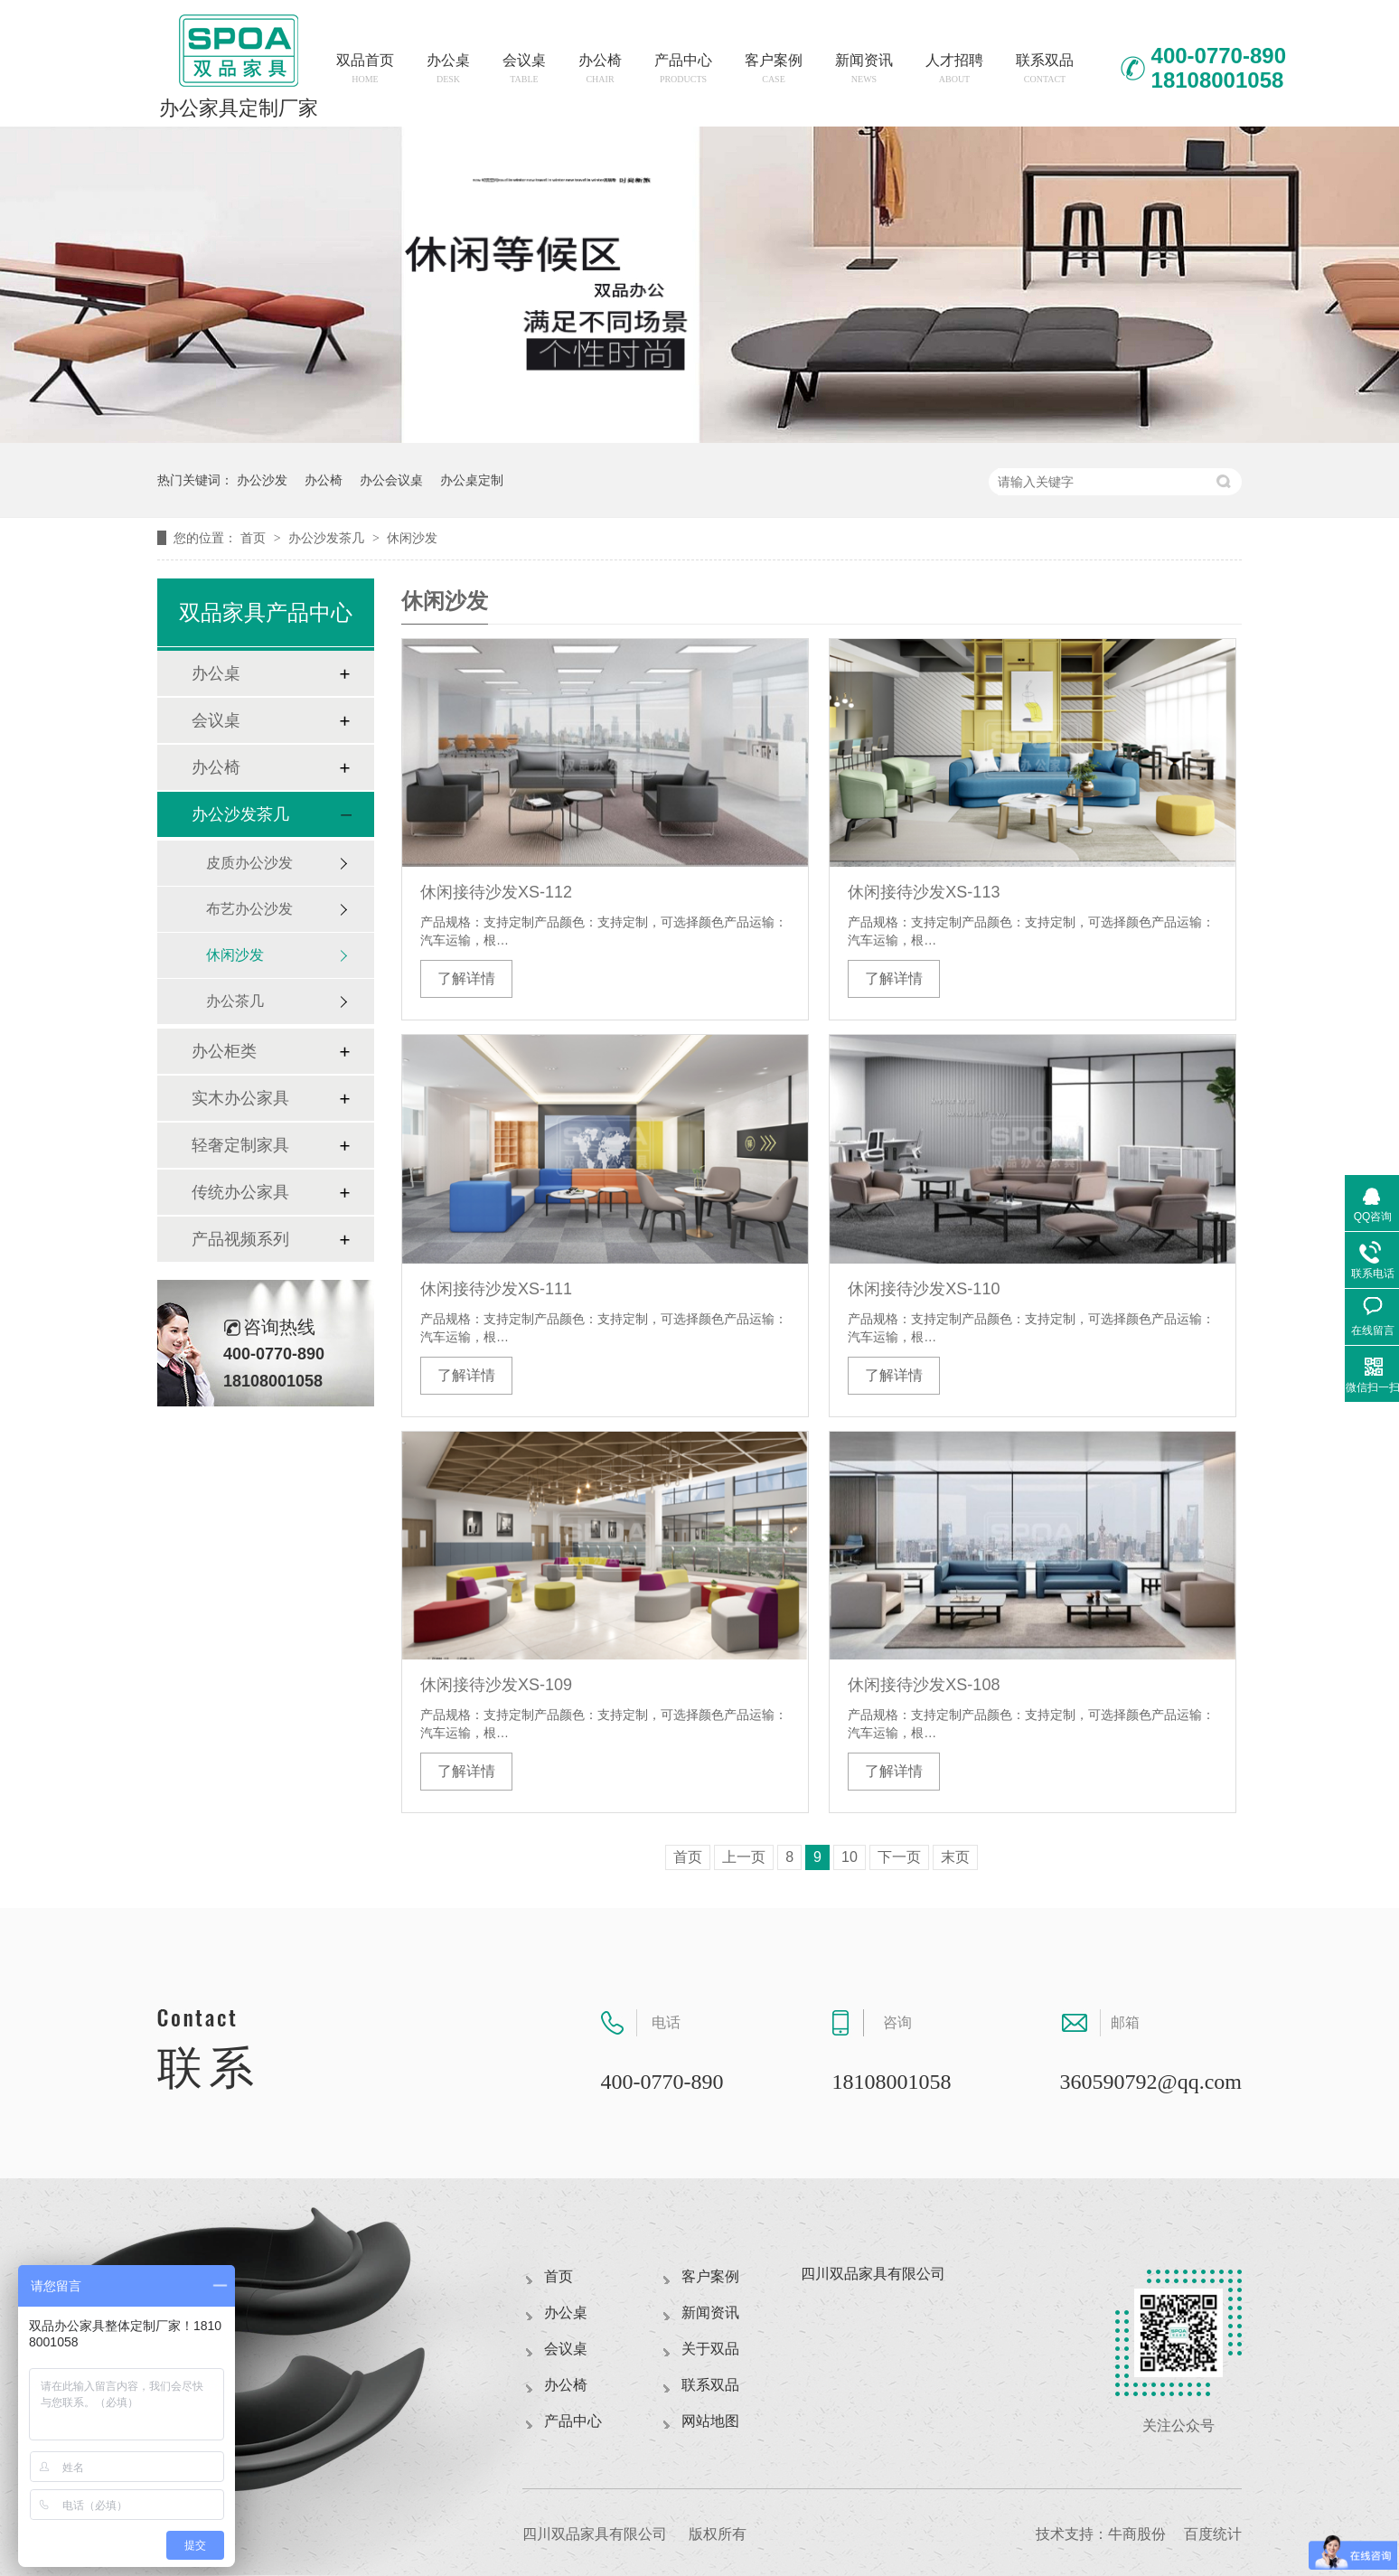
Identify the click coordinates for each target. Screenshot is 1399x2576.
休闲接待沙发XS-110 (924, 1289)
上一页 (743, 1857)
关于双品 (710, 2348)
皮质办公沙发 (249, 862)
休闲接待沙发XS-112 (496, 892)
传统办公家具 (240, 1192)
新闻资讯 (864, 68)
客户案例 (774, 68)
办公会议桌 (391, 480)
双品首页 (365, 68)
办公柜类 (224, 1051)
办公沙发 (262, 480)
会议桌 (524, 68)
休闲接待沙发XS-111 (496, 1289)
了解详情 (466, 978)
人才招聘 (954, 68)
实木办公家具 (240, 1098)
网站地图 (710, 2421)
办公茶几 (235, 1001)
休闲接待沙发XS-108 (924, 1685)
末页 (955, 1857)
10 (849, 1857)
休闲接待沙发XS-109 (496, 1685)
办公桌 (448, 68)
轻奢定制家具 (240, 1145)
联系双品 (1045, 68)
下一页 (899, 1857)
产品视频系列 (240, 1239)
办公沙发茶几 (328, 538)
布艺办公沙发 (249, 909)
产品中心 (683, 68)
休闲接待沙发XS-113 (924, 892)
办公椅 (600, 68)
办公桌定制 (471, 480)
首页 (254, 538)
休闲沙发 (412, 538)
